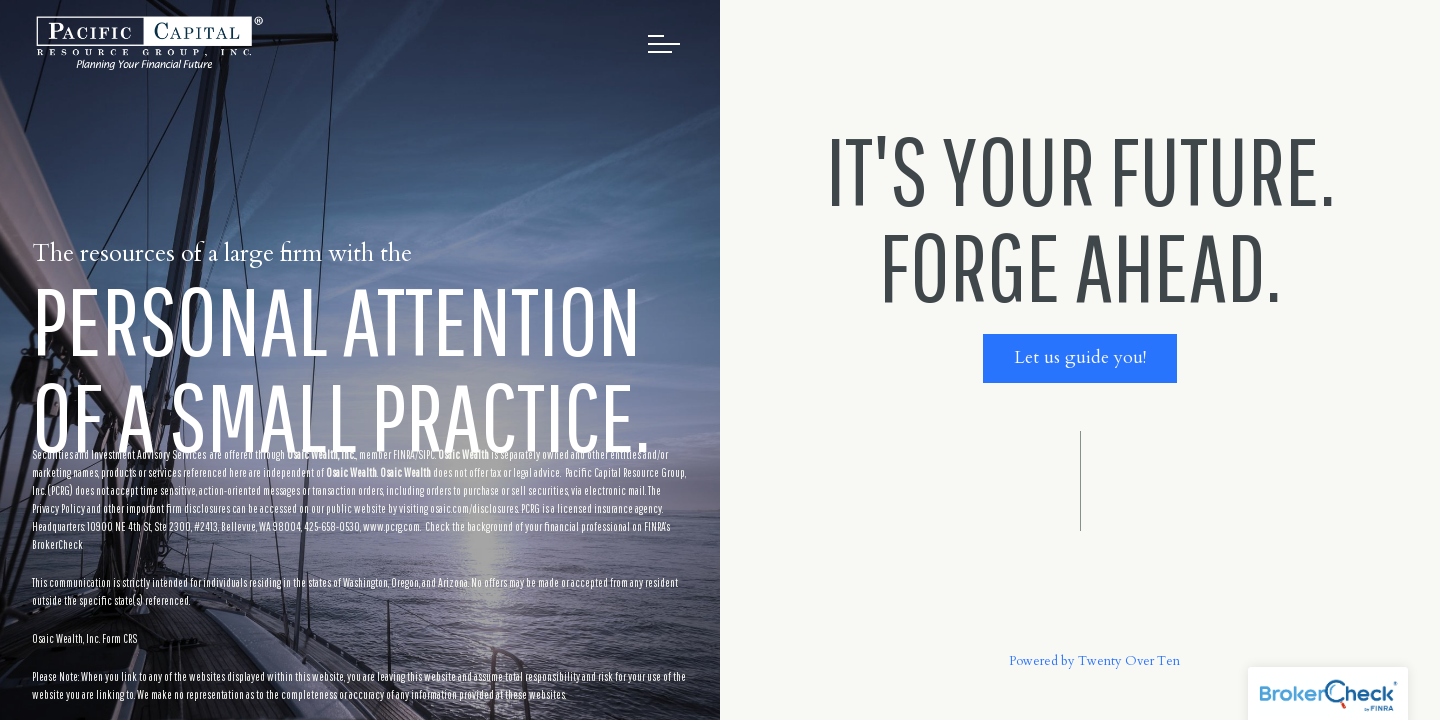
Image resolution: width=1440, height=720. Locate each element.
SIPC (426, 454)
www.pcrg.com (391, 526)
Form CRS (119, 638)
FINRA (404, 454)
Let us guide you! (1080, 357)
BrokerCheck (57, 544)
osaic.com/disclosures (474, 508)
